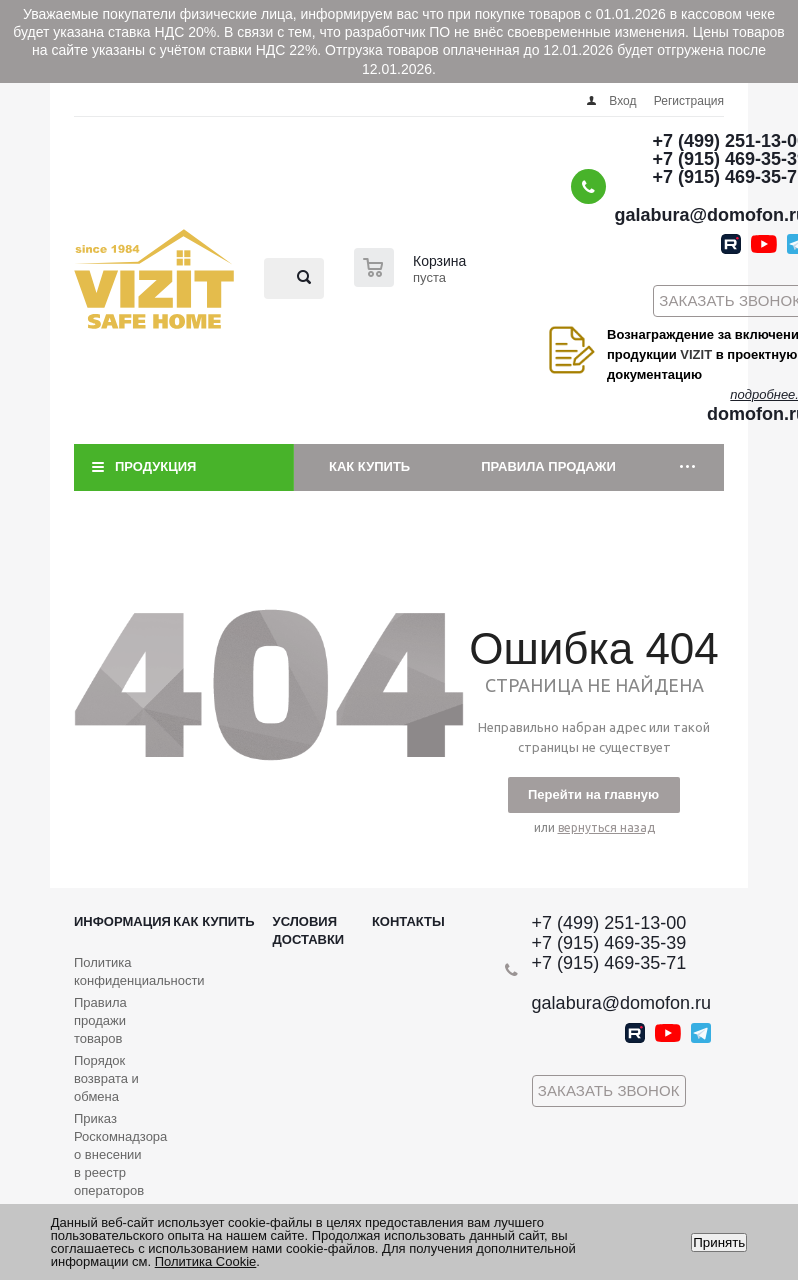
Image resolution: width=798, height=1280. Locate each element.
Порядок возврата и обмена (106, 1078)
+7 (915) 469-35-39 (609, 943)
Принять (719, 1242)
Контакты (408, 921)
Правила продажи (548, 466)
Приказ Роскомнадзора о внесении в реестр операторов (120, 1154)
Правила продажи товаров (100, 1020)
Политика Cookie (206, 1261)
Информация (122, 921)
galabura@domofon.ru (621, 1003)
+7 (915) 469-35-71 (609, 963)
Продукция (155, 466)
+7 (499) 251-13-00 (609, 923)
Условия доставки (309, 930)
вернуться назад (606, 827)
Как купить (369, 466)
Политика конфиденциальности (139, 971)
